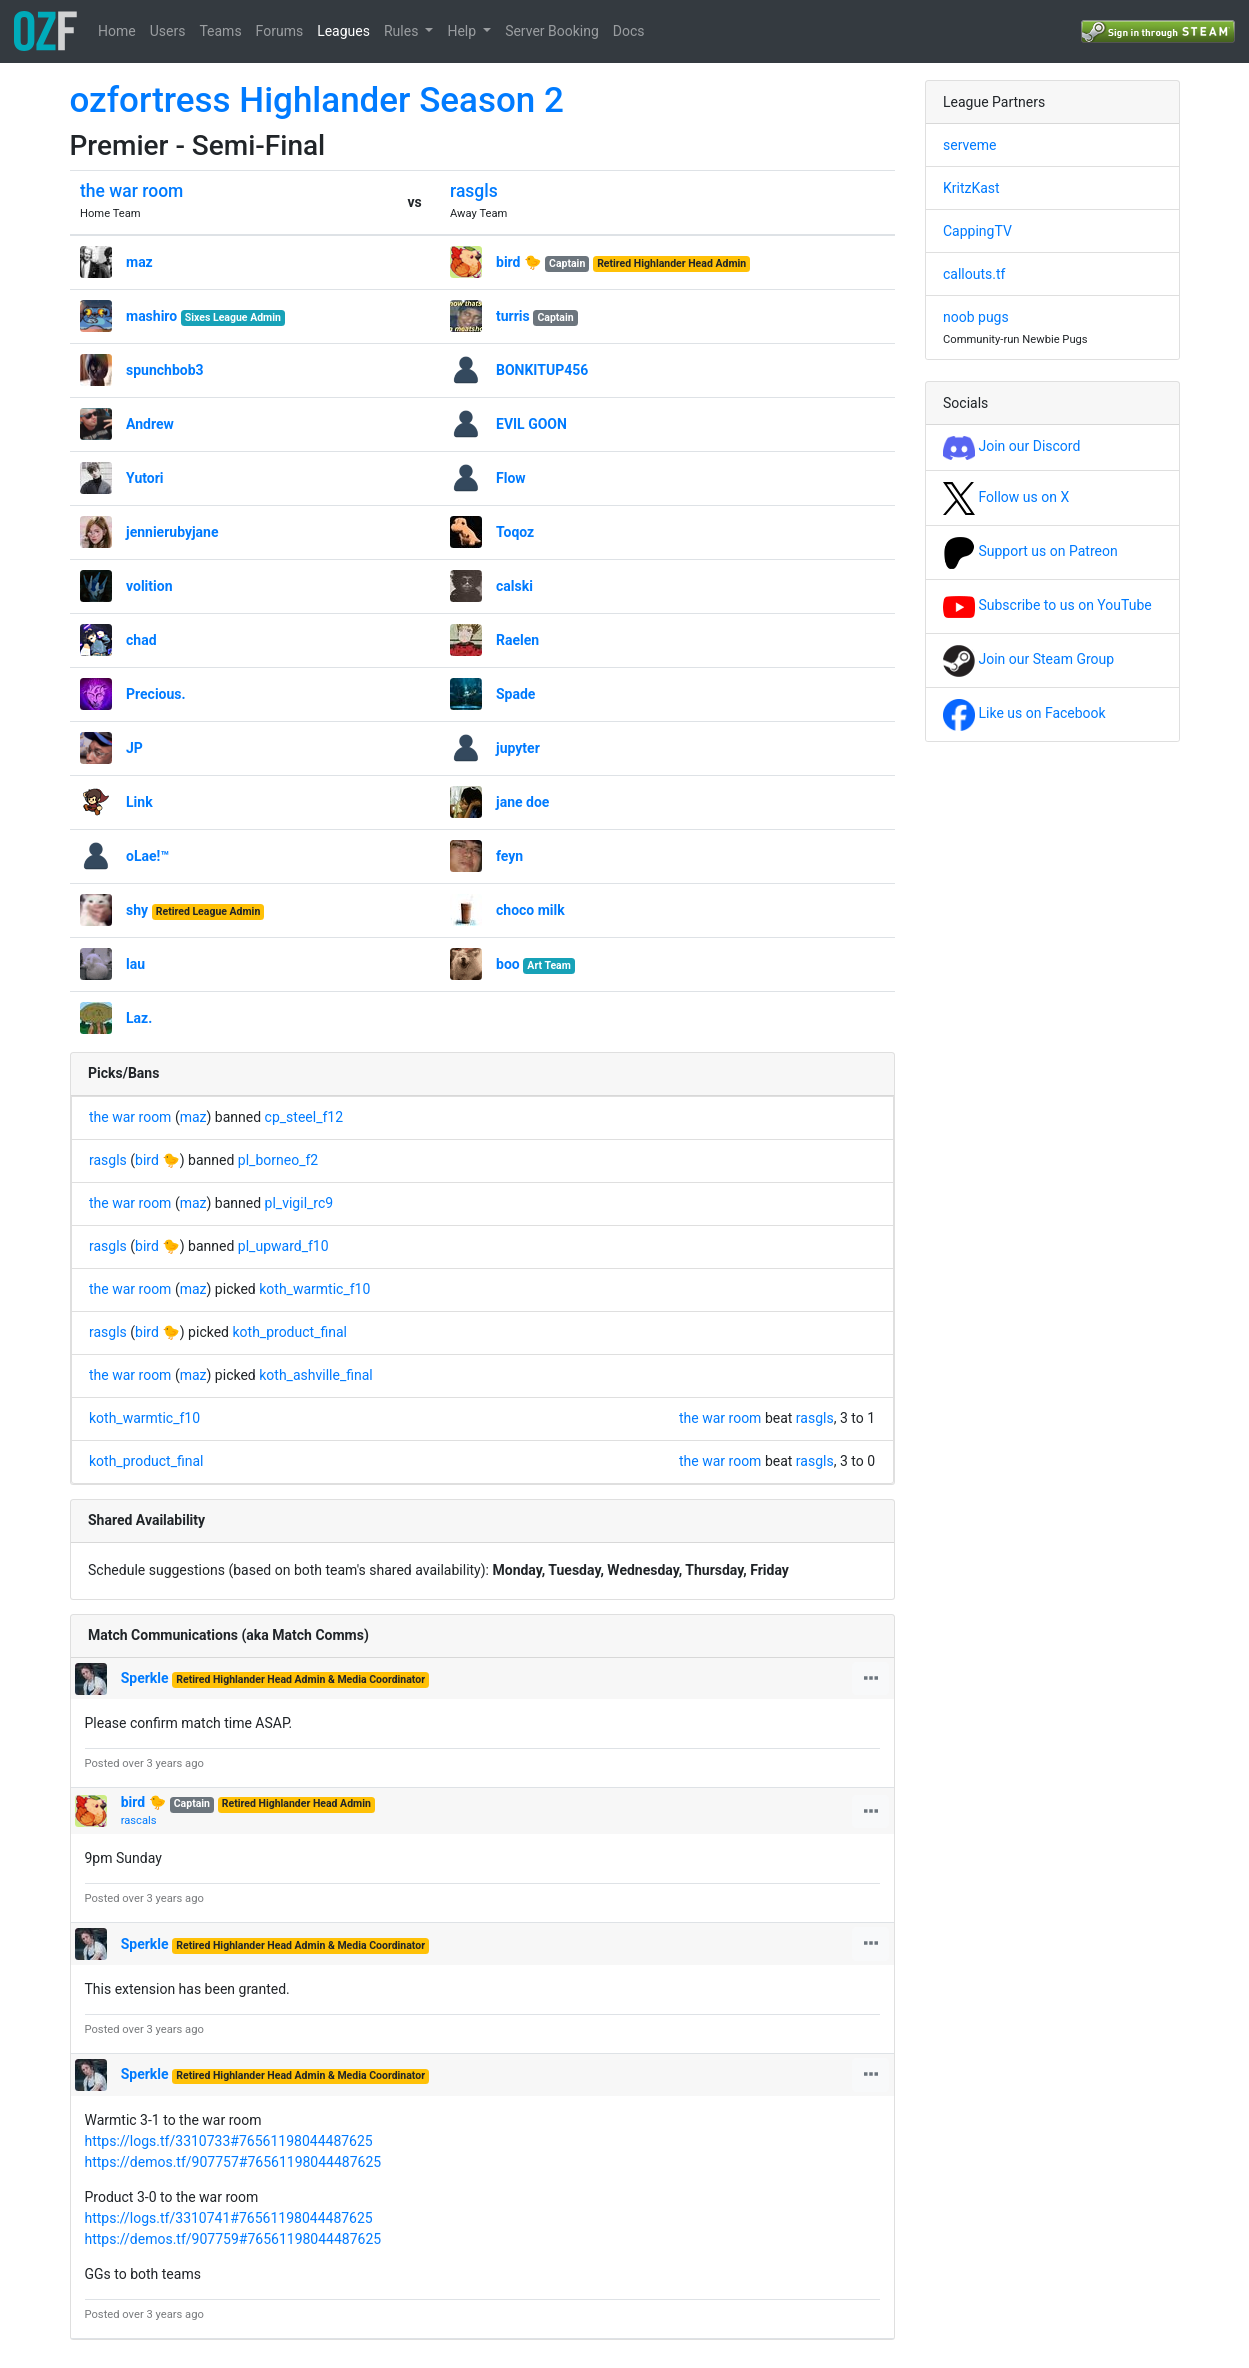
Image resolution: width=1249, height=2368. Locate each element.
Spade (515, 694)
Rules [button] (403, 31)
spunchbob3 (165, 370)
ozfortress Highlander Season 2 (317, 100)
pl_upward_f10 (283, 1246)
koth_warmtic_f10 (314, 1289)
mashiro (151, 316)
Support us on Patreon (1030, 551)
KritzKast (971, 188)
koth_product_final (289, 1332)
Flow (511, 478)
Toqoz (515, 532)
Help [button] (463, 31)
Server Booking (552, 31)
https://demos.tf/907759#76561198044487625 (233, 2239)
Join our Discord (1011, 446)
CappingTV (977, 231)
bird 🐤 (518, 262)
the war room (131, 191)
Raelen (517, 640)
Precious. (156, 694)
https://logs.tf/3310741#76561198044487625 (229, 2218)
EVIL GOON (531, 424)
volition (149, 586)
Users (168, 31)
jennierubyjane (172, 532)
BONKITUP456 (542, 370)
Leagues (343, 31)
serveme (969, 145)
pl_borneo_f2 (278, 1160)
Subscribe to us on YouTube (1047, 605)
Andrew (150, 424)
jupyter (518, 748)
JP (134, 748)
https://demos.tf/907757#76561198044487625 (233, 2162)
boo (508, 964)
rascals (139, 1820)
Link (139, 802)
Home (117, 31)
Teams (220, 31)
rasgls (474, 191)
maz (139, 262)
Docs (629, 31)
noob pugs (976, 317)
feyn (509, 856)
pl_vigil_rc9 (299, 1203)
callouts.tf (974, 274)
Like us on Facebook (1024, 713)
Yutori (145, 478)
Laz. (139, 1018)
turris (513, 316)
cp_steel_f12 (304, 1117)
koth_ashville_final (315, 1375)
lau (135, 964)
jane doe (522, 802)
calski (514, 586)
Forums (280, 31)
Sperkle (146, 1678)
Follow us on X (1006, 497)
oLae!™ (147, 856)
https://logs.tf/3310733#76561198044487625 (229, 2141)
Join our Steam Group (1028, 659)
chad (141, 640)
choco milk (530, 910)
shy (137, 910)
